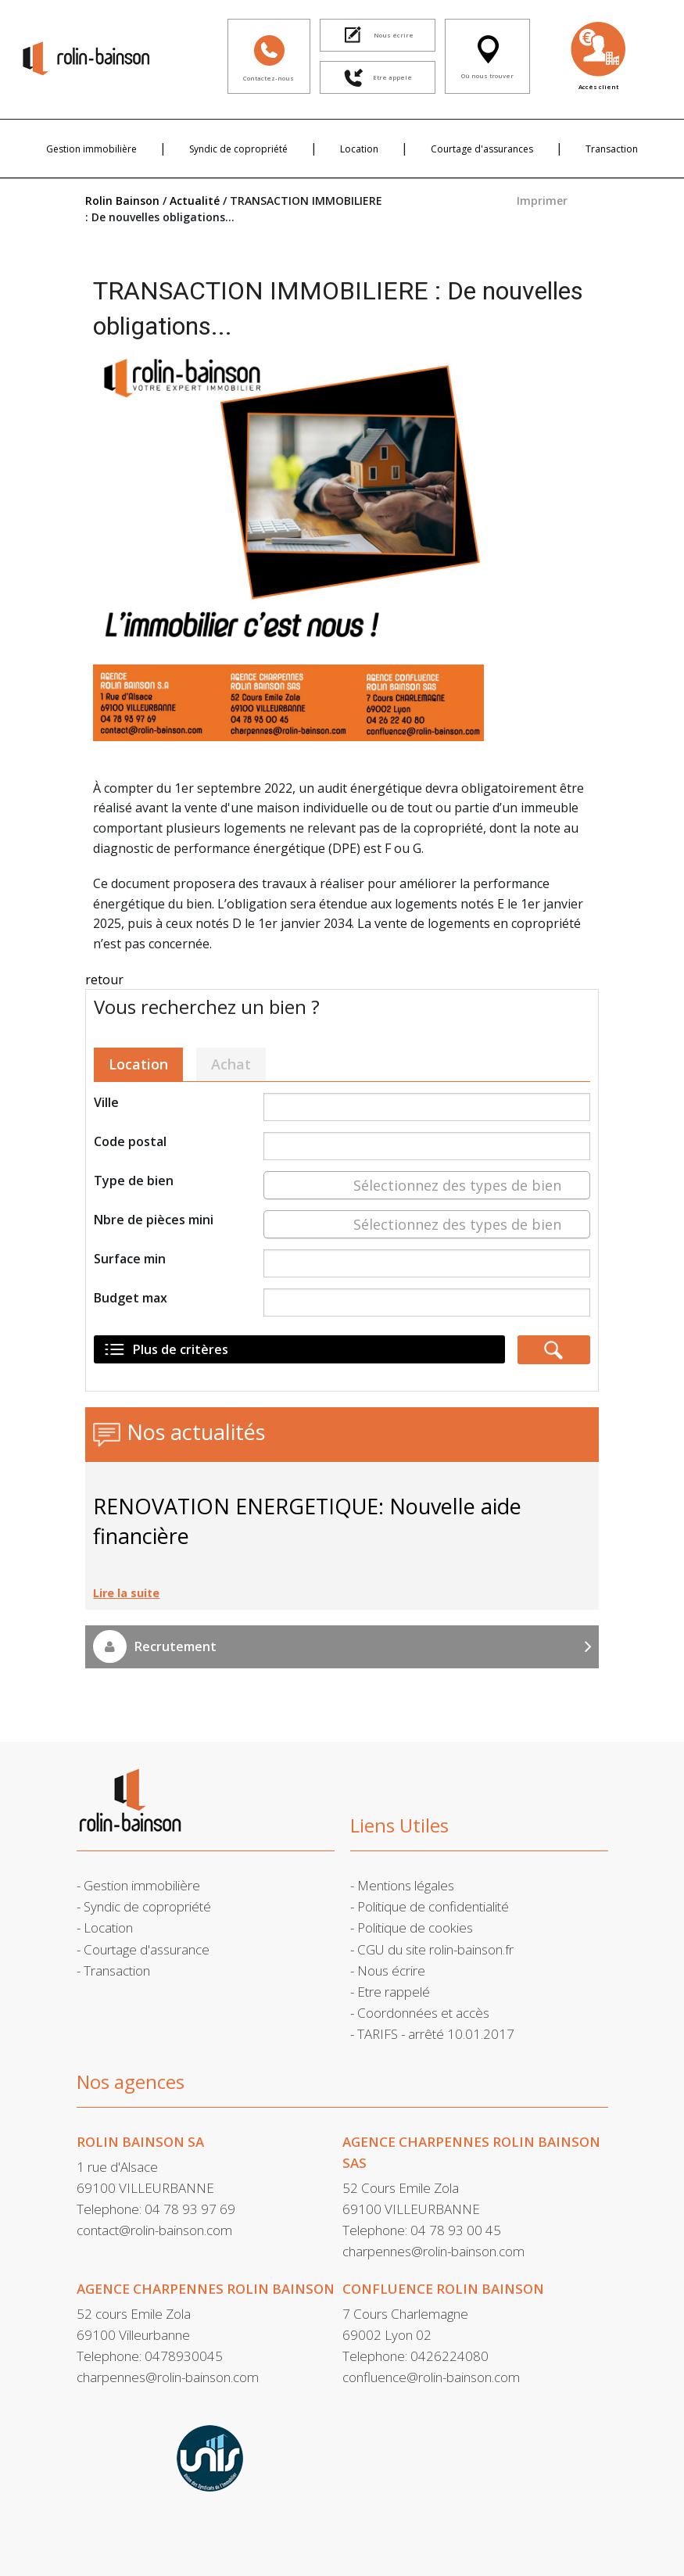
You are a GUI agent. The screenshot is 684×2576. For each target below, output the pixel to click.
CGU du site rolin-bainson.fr (435, 1949)
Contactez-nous (268, 55)
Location (359, 149)
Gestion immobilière (91, 149)
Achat (231, 1064)
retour (104, 979)
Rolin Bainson (122, 200)
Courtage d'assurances (482, 149)
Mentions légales (405, 1885)
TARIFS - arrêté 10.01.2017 (435, 2034)
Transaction (612, 149)
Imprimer (542, 200)
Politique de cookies (415, 1927)
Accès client (598, 55)
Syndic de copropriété (238, 149)
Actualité (195, 200)
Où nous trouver (487, 55)
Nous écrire (391, 1970)
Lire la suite (126, 1592)
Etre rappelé (393, 1992)
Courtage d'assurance (146, 1949)
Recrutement (341, 1646)
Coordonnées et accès (423, 2013)
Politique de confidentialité (433, 1906)
